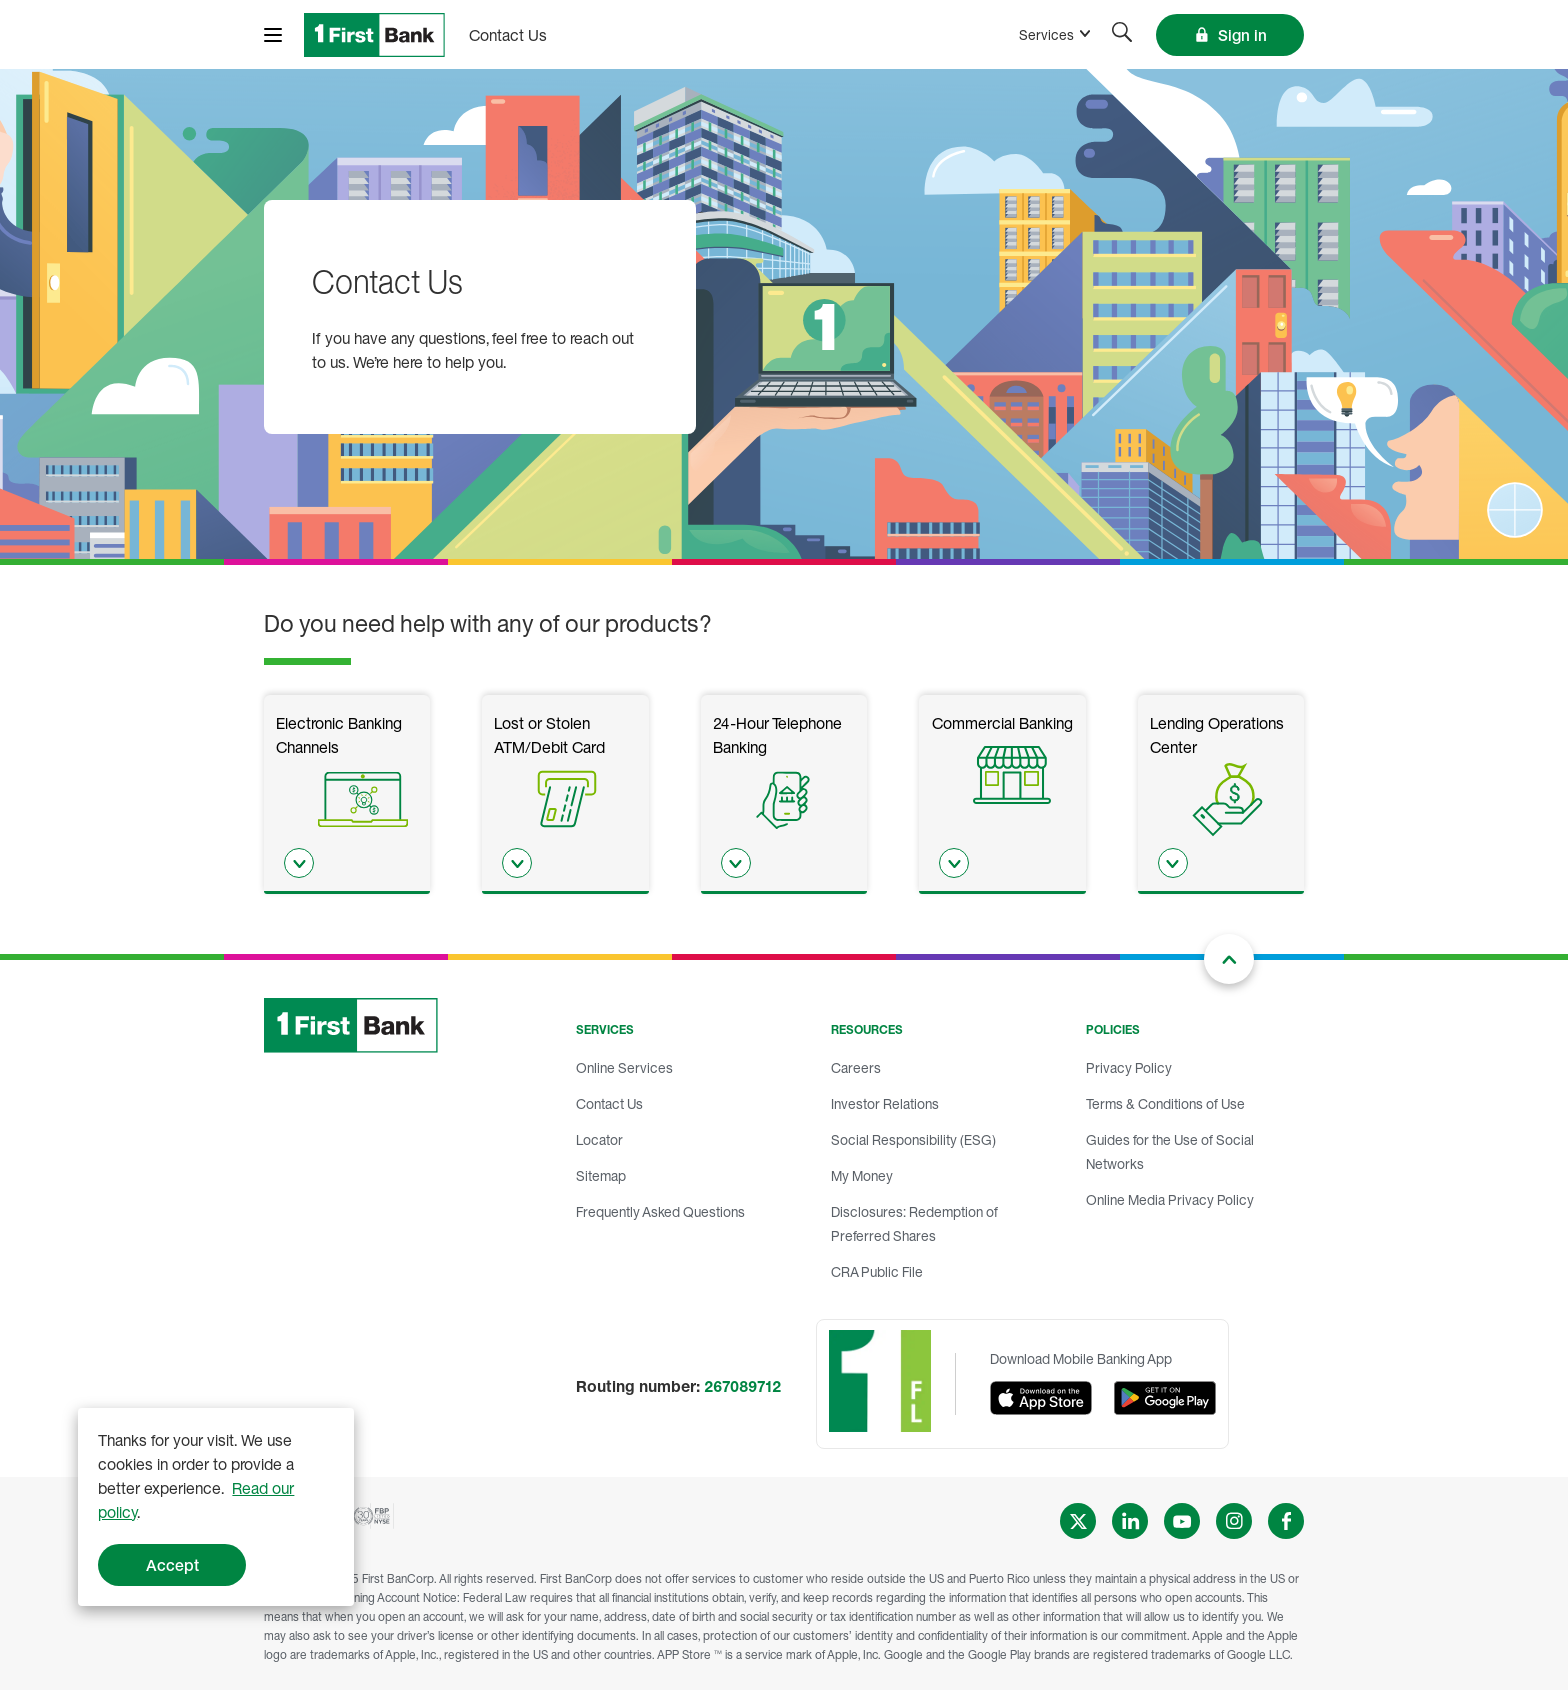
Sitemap (601, 1175)
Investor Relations (885, 1103)
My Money (862, 1175)
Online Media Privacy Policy (1170, 1199)
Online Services (624, 1067)
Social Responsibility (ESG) (913, 1139)
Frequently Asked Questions (660, 1211)
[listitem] (347, 794)
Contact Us (609, 1103)
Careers (856, 1067)
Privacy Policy (1129, 1067)
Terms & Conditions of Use (1165, 1103)
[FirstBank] (374, 35)
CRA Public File (877, 1271)
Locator (599, 1139)
